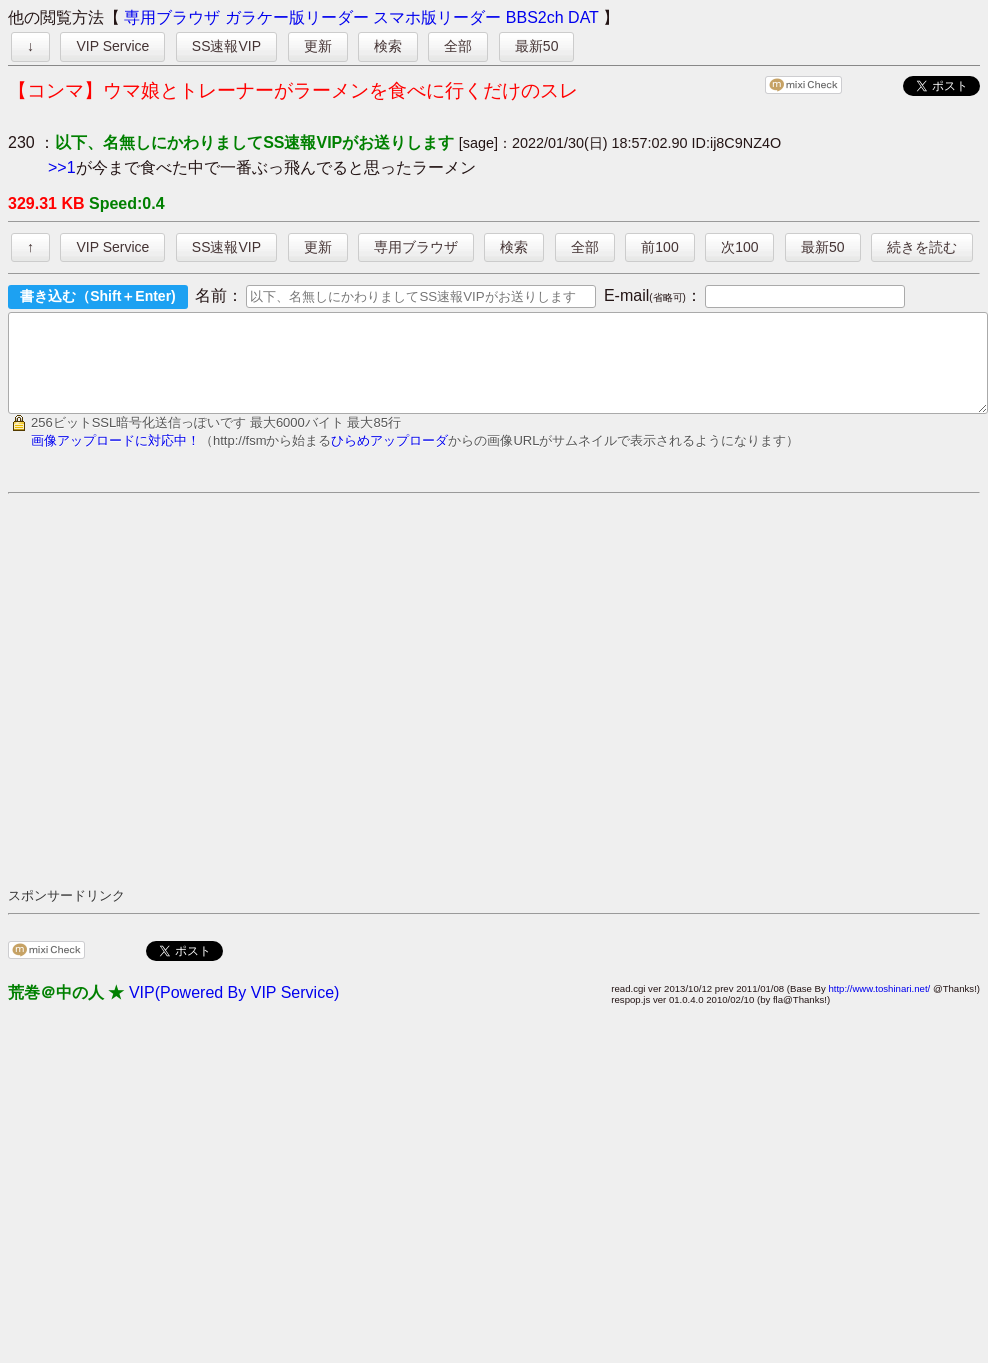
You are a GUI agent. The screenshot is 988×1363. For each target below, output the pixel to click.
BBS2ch (535, 17)
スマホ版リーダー (437, 17)
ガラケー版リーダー (297, 17)
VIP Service (112, 46)
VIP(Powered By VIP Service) (234, 1010)
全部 (458, 46)
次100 (739, 247)
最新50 (537, 46)
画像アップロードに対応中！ (115, 458)
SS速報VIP (226, 46)
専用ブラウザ (172, 17)
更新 (318, 46)
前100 (659, 247)
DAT (583, 17)
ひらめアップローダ (389, 458)
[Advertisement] (187, 707)
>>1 (62, 167)
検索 (388, 46)
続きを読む (922, 247)
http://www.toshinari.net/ (879, 1006)
